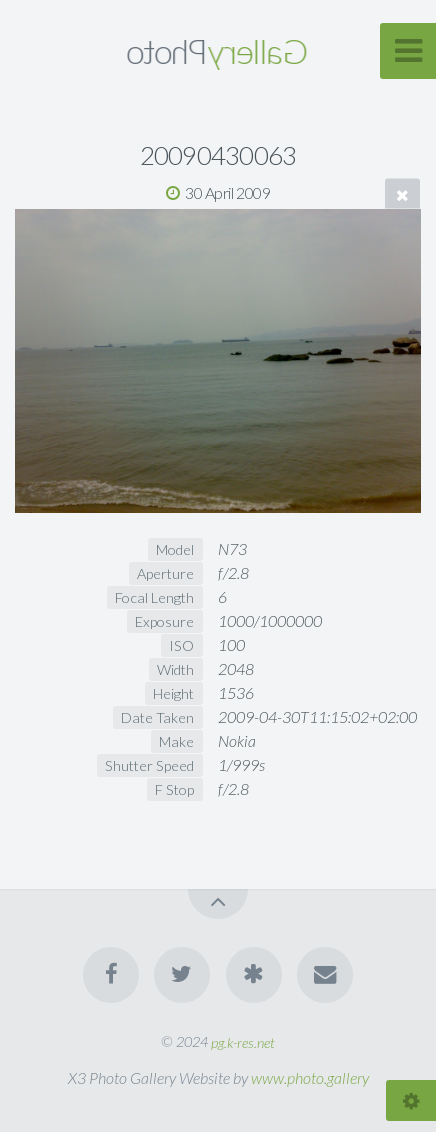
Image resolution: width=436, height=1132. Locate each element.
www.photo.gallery (310, 1077)
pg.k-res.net (243, 1041)
